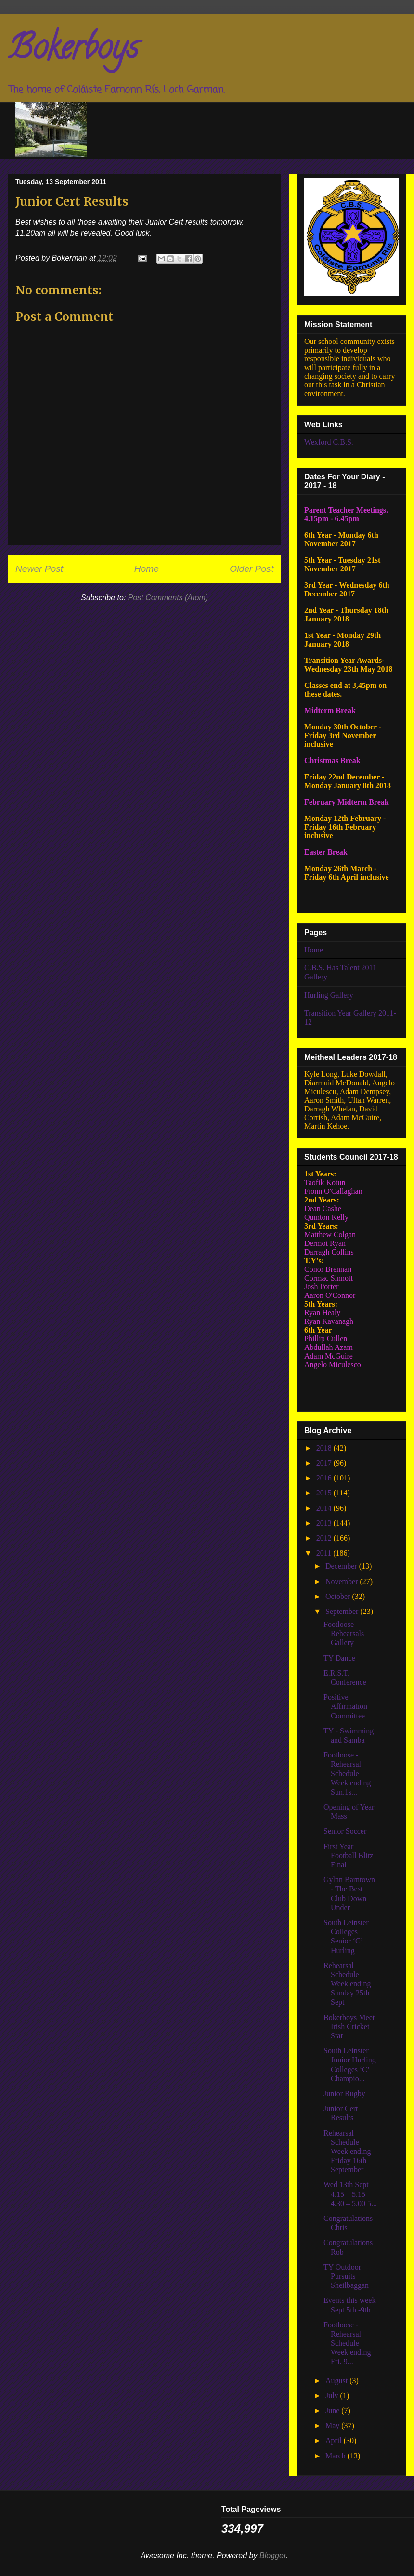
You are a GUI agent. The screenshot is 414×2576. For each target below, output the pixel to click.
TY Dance (339, 1658)
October (338, 1596)
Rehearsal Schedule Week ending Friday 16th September (347, 2151)
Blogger (272, 2555)
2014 (325, 1508)
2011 (324, 1553)
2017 (325, 1463)
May (333, 2425)
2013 (325, 1523)
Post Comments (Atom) (168, 598)
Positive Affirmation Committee (345, 1706)
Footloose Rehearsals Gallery (343, 1633)
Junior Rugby (344, 2093)
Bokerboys (73, 51)
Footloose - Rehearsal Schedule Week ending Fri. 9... (347, 2343)
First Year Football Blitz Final (348, 1855)
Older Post (251, 569)
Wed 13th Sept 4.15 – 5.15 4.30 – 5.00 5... (350, 2193)
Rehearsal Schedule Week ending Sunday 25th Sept (347, 1984)
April (334, 2440)
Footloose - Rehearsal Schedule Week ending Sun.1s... (347, 1773)
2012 (325, 1538)
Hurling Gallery (328, 995)
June (333, 2410)
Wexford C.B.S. (328, 442)
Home (146, 569)
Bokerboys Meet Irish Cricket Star (349, 2026)
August (337, 2381)
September (342, 1611)
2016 (325, 1478)
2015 (325, 1493)
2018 (325, 1448)
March (336, 2456)
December (342, 1566)
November (342, 1581)
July (332, 2395)
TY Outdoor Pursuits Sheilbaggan (346, 2276)
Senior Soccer (344, 1831)
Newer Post (39, 569)
